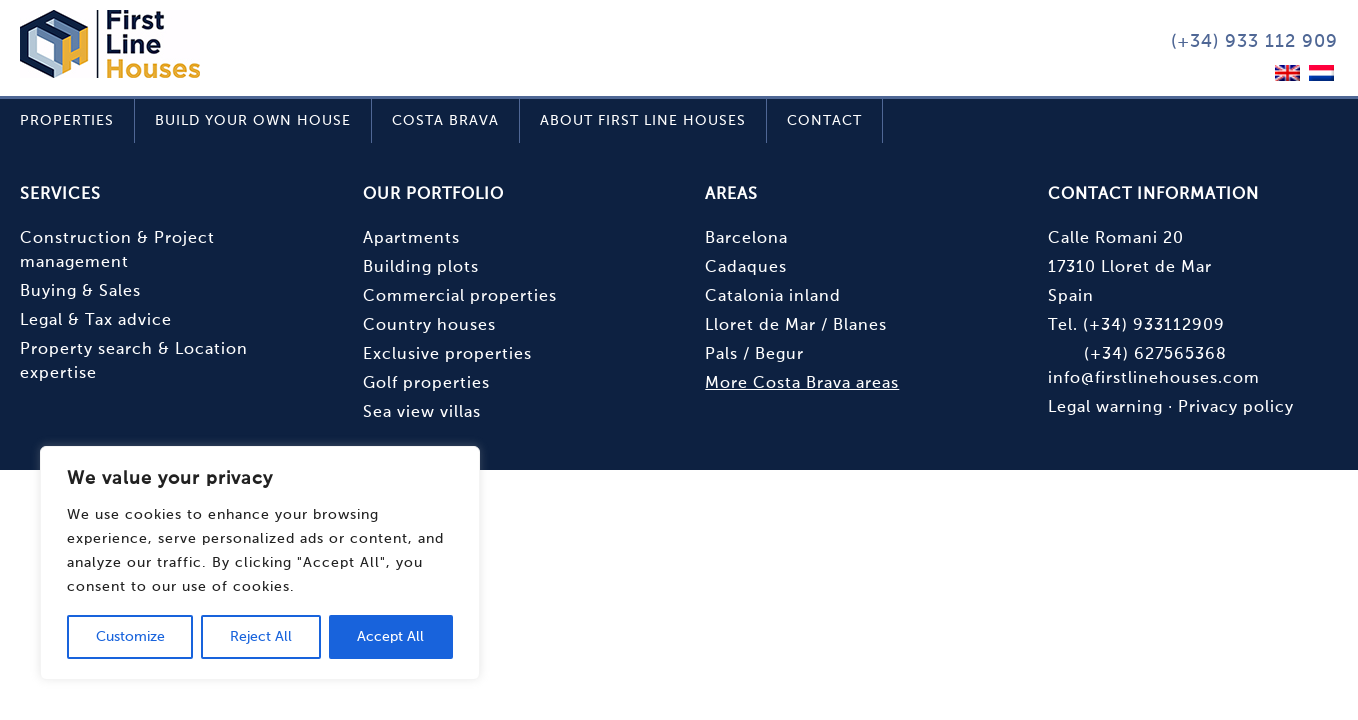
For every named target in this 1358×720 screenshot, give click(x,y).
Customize (130, 637)
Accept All (390, 637)
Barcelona (746, 239)
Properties (67, 121)
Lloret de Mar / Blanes (796, 326)
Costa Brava (445, 121)
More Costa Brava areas (802, 384)
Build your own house (253, 121)
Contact (824, 121)
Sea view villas (422, 413)
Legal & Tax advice (96, 321)
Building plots (421, 268)
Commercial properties (460, 297)
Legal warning (1105, 408)
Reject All (261, 637)
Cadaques (746, 268)
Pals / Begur (754, 355)
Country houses (429, 326)
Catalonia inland (773, 297)
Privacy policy (1236, 408)
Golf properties (426, 384)
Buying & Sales (80, 292)
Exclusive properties (447, 355)
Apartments (411, 239)
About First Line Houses (643, 121)
